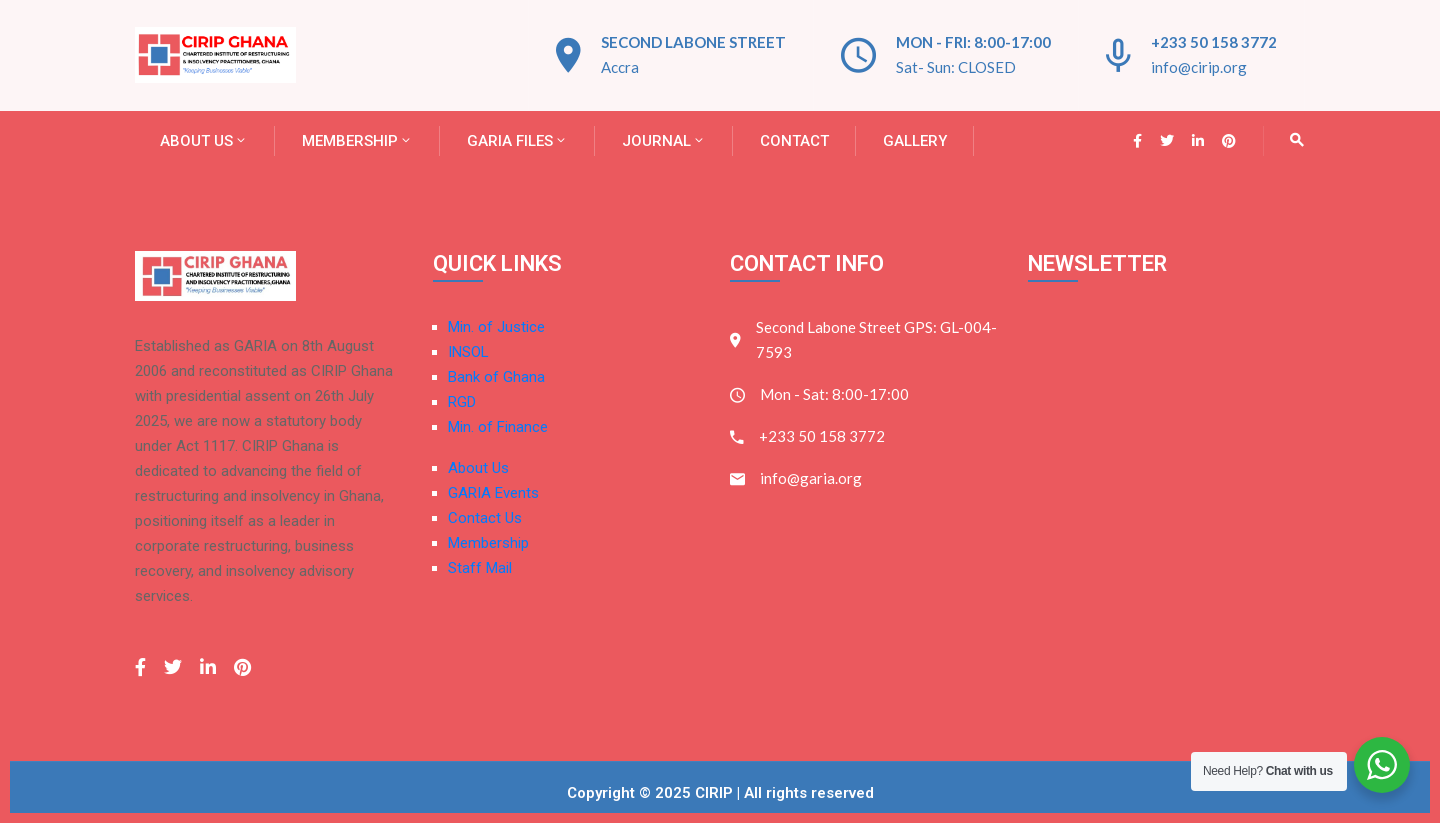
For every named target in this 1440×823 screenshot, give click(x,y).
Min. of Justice (496, 327)
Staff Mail (480, 568)
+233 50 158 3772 (1214, 42)
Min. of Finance (498, 427)
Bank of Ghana (496, 377)
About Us (204, 141)
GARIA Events (493, 493)
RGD (462, 402)
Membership (357, 141)
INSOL (468, 352)
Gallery (915, 141)
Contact (794, 141)
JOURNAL (664, 141)
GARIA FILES (517, 141)
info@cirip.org (1199, 67)
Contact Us (485, 518)
